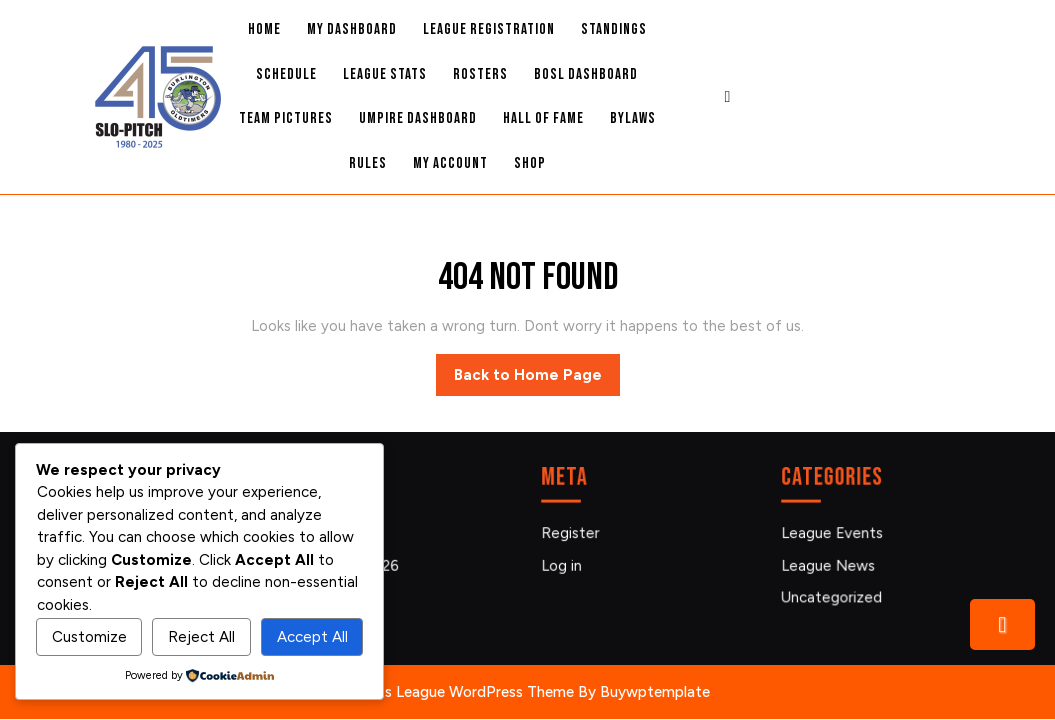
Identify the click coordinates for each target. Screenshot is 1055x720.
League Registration (489, 29)
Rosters (480, 74)
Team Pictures (286, 118)
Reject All (201, 637)
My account (450, 163)
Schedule (286, 74)
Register (574, 534)
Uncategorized (834, 595)
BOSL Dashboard (586, 74)
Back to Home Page (537, 380)
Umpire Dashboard (418, 118)
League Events (834, 534)
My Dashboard (352, 29)
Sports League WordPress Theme (460, 692)
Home (264, 29)
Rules (368, 163)
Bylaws (633, 118)
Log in (565, 564)
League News (830, 564)
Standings (614, 29)
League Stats (385, 74)
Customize (89, 637)
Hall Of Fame (543, 118)
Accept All (312, 637)
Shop (530, 163)
